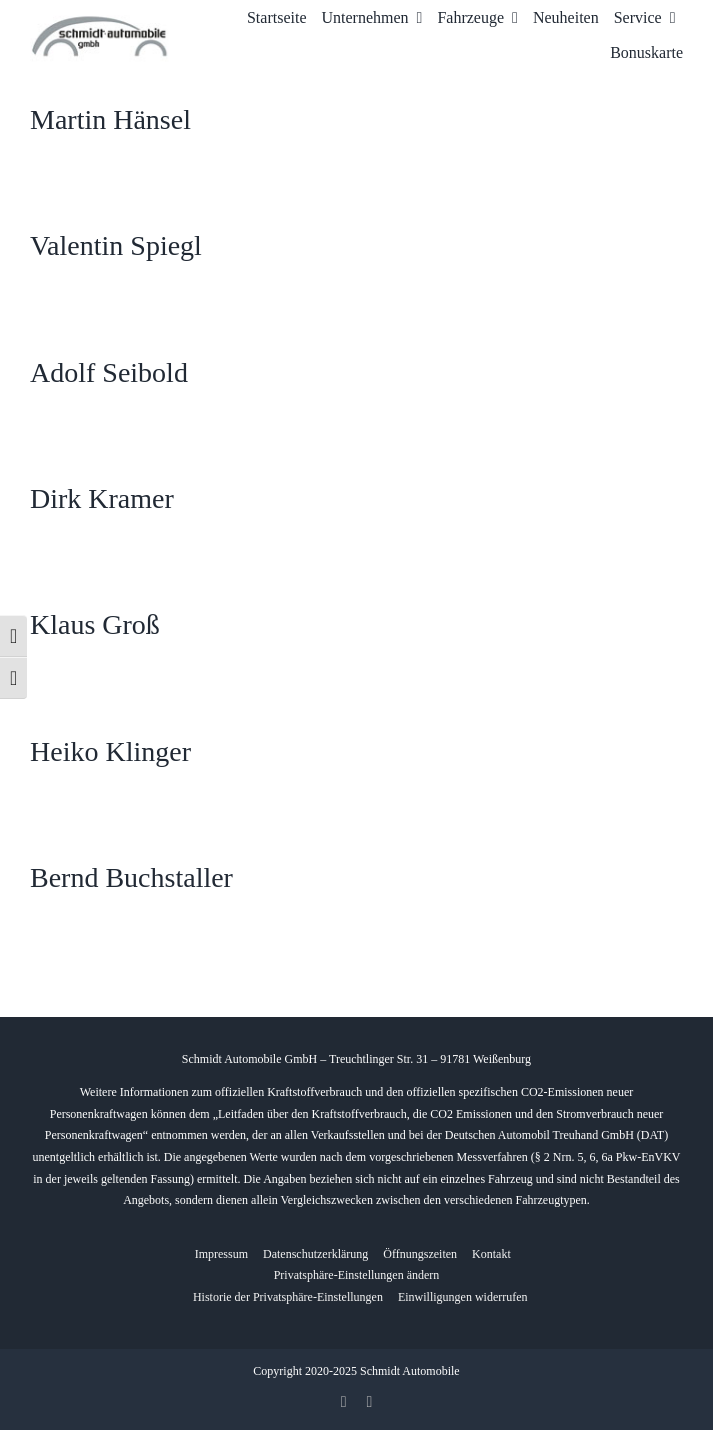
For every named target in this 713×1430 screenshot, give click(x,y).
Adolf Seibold (109, 372)
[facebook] (344, 1402)
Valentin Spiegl (116, 245)
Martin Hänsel (110, 119)
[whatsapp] (370, 1402)
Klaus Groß (95, 624)
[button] (357, 1276)
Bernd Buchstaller (131, 877)
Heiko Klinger (110, 751)
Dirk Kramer (102, 498)
